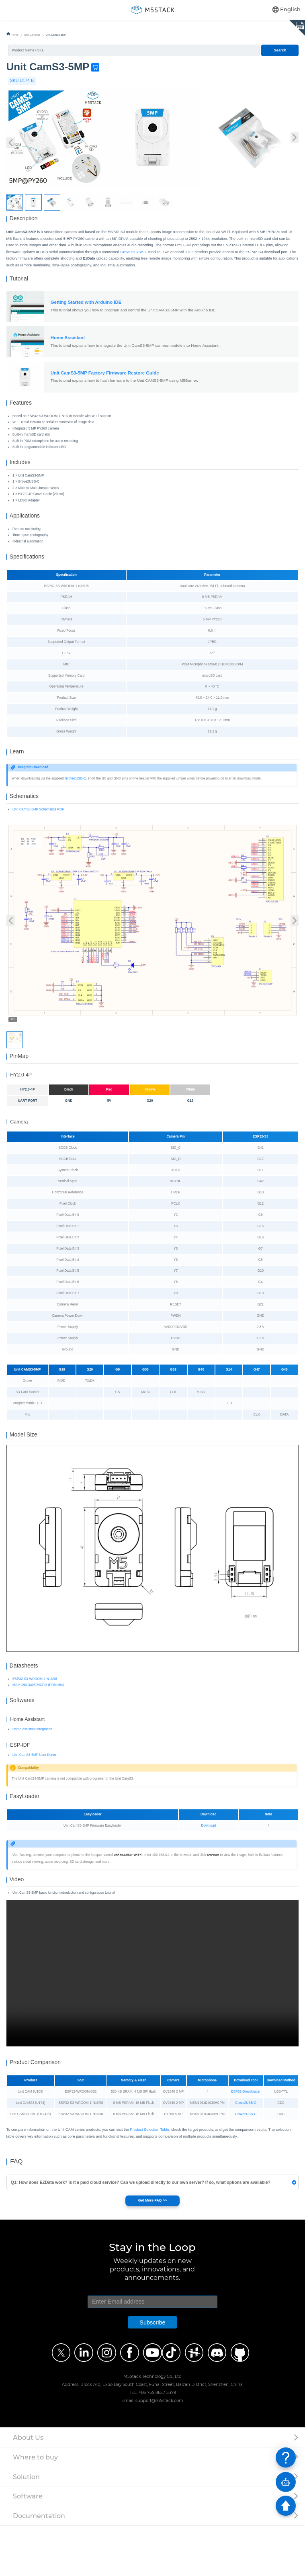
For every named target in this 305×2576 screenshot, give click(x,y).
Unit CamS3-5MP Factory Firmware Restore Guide (105, 379)
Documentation (39, 2566)
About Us (28, 2488)
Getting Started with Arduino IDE (86, 309)
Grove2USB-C (75, 802)
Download (208, 1869)
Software (28, 2547)
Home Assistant (68, 344)
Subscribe (152, 2372)
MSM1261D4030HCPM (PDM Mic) (38, 1722)
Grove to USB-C (133, 255)
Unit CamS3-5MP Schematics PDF (38, 836)
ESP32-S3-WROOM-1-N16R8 (34, 1716)
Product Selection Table (149, 2180)
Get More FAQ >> (152, 2251)
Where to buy (35, 2508)
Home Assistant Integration (32, 1769)
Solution (26, 2527)
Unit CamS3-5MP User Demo (34, 1795)
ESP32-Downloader (245, 2142)
